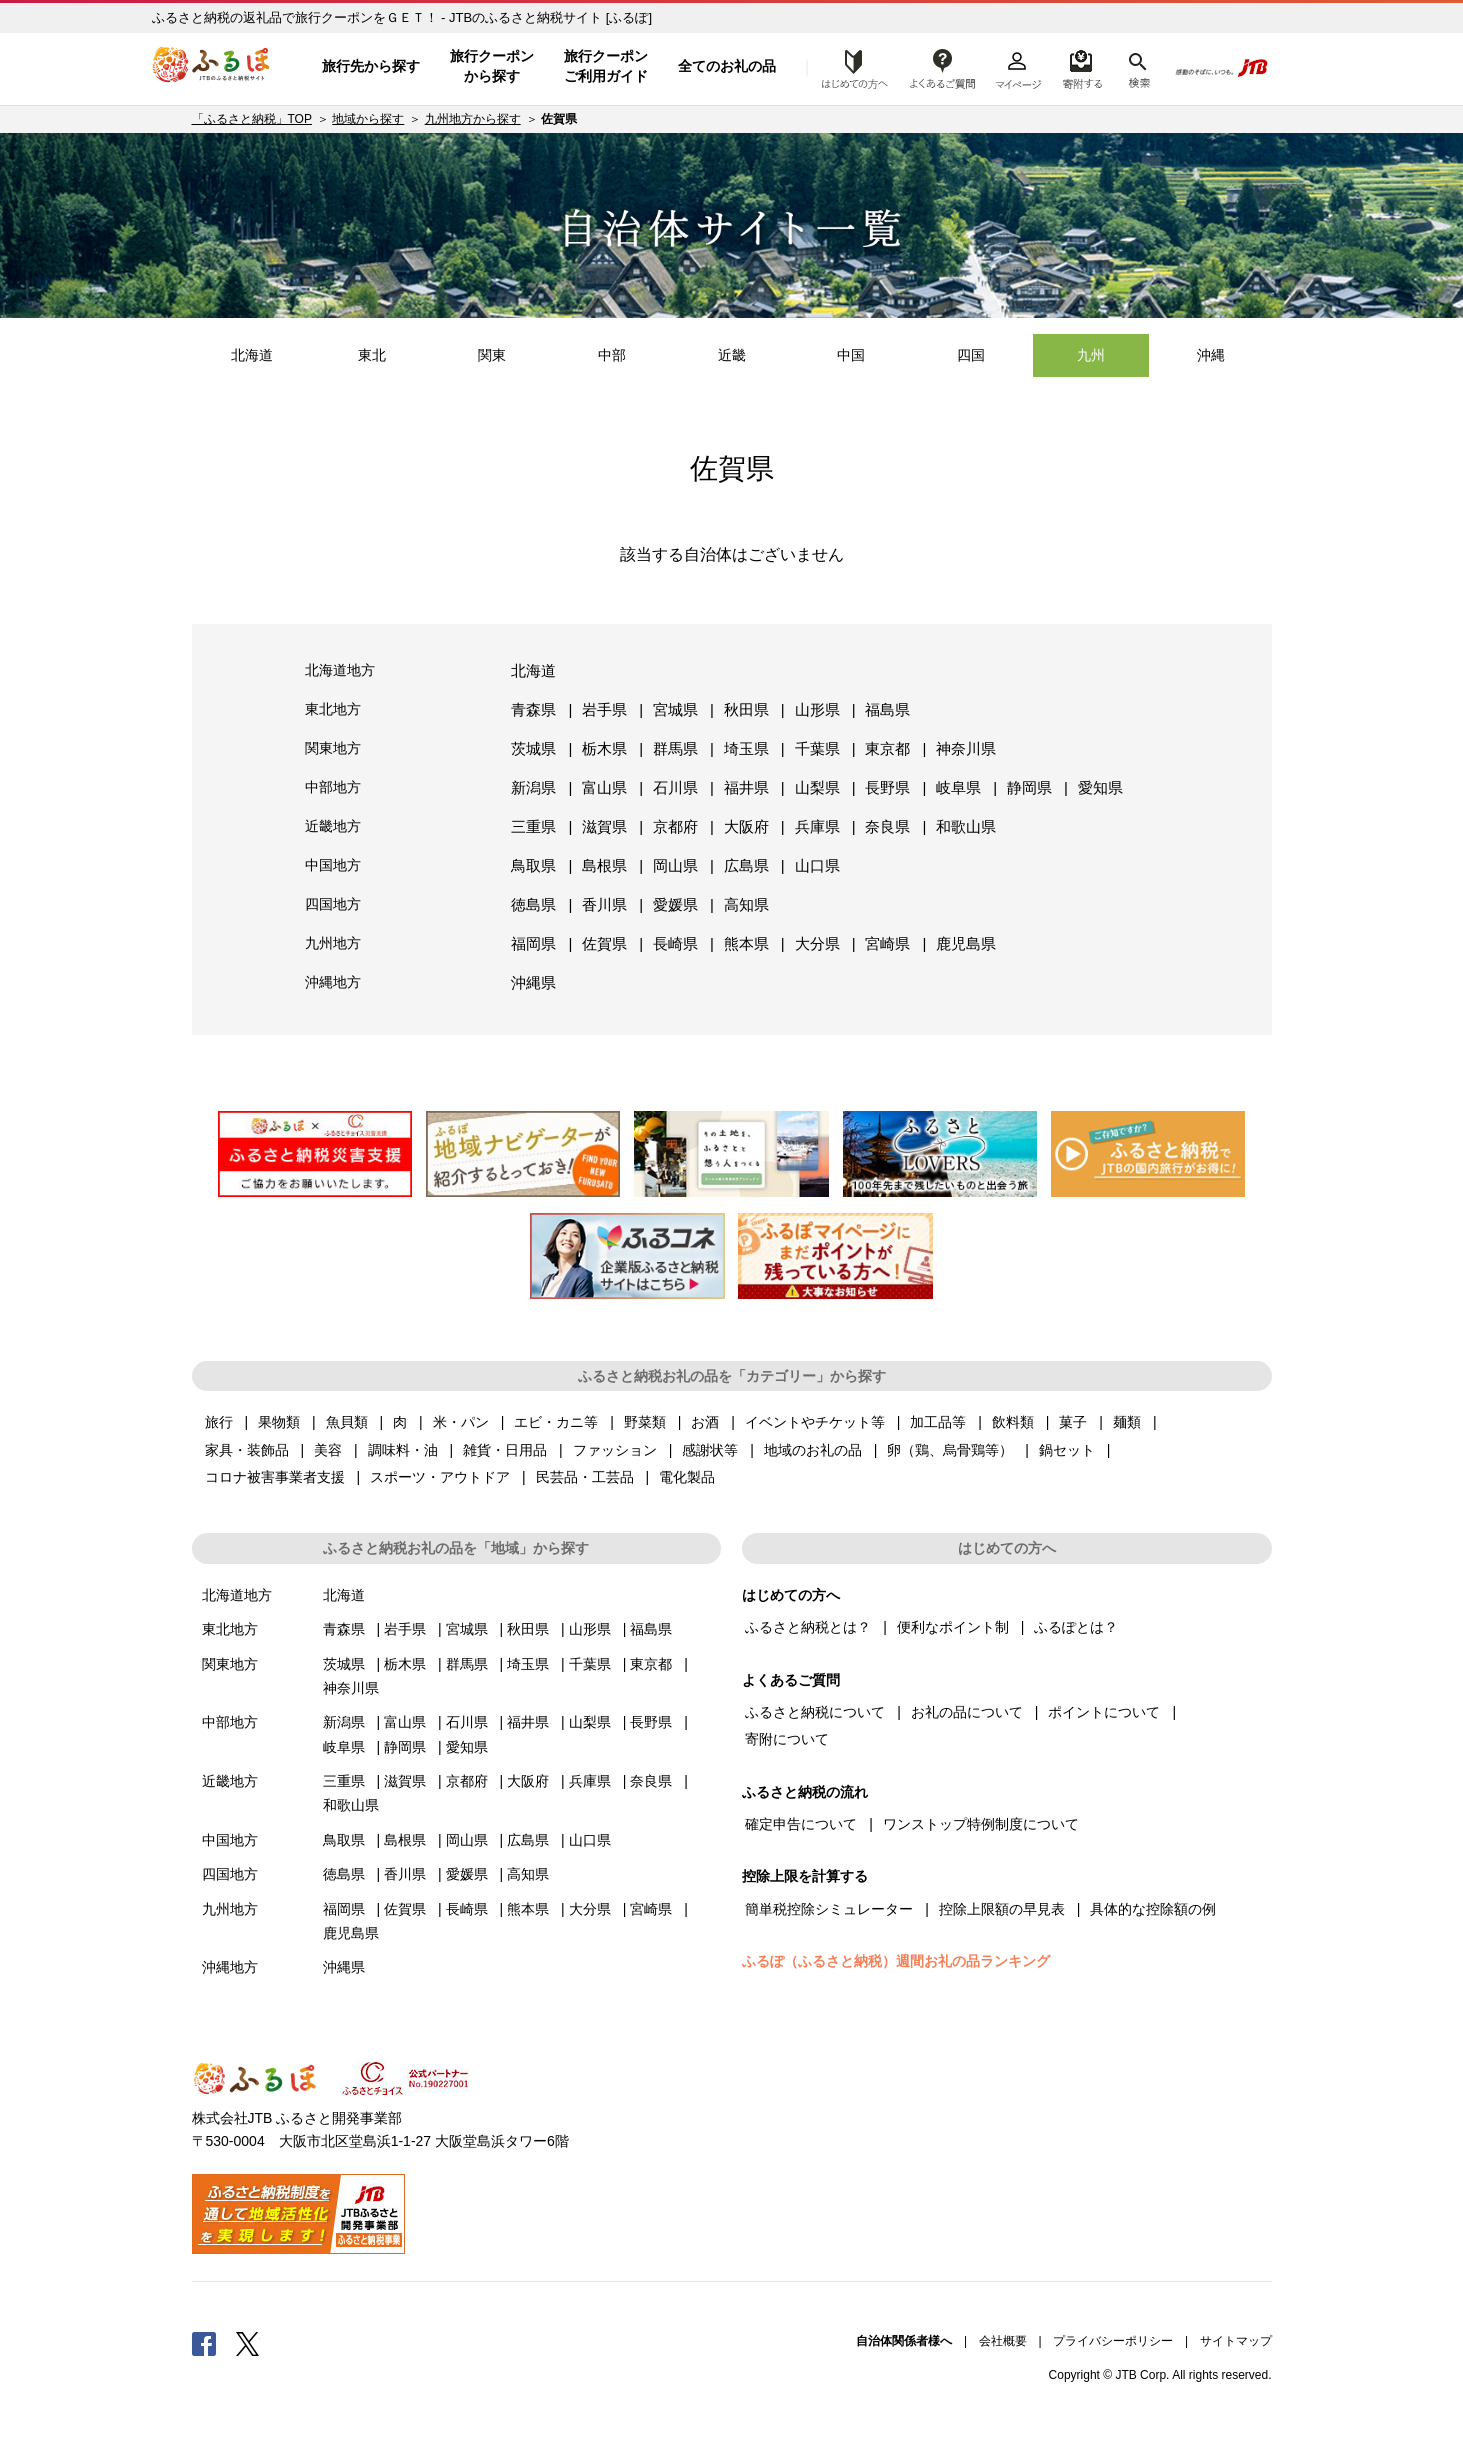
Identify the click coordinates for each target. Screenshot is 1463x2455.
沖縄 (1211, 355)
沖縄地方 (333, 982)
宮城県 (675, 709)
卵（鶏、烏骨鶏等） (950, 1450)
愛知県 (1100, 787)
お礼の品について (967, 1712)
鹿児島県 (966, 943)
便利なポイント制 (953, 1627)
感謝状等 (710, 1450)
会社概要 (1003, 2341)
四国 (971, 355)
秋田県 (746, 709)
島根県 (604, 865)
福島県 (887, 709)
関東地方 (333, 748)
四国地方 (333, 904)
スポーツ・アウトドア (440, 1477)
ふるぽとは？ (1076, 1627)
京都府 (675, 826)
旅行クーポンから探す (492, 66)
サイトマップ (1236, 2341)
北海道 (252, 355)
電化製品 (687, 1477)
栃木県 (604, 748)
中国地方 (333, 865)
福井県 (746, 787)
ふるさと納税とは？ (808, 1627)
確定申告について (801, 1824)
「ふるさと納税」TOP (252, 119)
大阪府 (746, 826)
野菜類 (645, 1422)
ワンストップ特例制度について (981, 1824)
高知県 (746, 904)
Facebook (204, 2343)
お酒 (705, 1422)
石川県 (675, 787)
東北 (372, 355)
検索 (1137, 67)
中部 (612, 355)
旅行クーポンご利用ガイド (606, 66)
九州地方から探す (473, 119)
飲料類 (1013, 1422)
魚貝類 (347, 1422)
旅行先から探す (371, 66)
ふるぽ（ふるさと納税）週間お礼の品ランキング (896, 1961)
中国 (851, 355)
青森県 (533, 709)
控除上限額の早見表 (1002, 1909)
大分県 (817, 943)
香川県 (604, 904)
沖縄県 (533, 982)
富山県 (604, 787)
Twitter (248, 2343)
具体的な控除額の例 (1153, 1909)
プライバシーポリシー (1113, 2341)
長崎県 (675, 943)
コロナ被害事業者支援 (275, 1477)
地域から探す (368, 119)
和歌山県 (966, 826)
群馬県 (675, 748)
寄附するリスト (1081, 67)
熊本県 (746, 943)
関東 (492, 355)
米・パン (461, 1422)
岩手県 (604, 709)
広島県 (746, 865)
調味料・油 (403, 1450)
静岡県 (1029, 787)
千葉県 (817, 748)
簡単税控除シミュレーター (829, 1909)
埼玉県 (746, 748)
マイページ (1018, 67)
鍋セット (1067, 1450)
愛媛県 (675, 904)
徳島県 (533, 904)
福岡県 (533, 943)
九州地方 (333, 943)
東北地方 (333, 709)
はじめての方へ (849, 67)
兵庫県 (817, 826)
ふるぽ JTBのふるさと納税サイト (212, 67)
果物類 (279, 1422)
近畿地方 (333, 826)
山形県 (817, 709)
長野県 (887, 787)
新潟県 (533, 787)
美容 (328, 1450)
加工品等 (938, 1422)
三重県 (533, 826)
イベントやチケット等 (815, 1422)
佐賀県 (604, 943)
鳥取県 (533, 865)
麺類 (1127, 1422)
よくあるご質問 (943, 67)
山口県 (817, 865)
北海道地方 (340, 670)
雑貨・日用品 (505, 1450)
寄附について (787, 1739)
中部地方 (333, 787)
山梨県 (817, 787)
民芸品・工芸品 (585, 1477)
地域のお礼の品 (813, 1450)
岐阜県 (958, 787)
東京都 (887, 748)
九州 (1091, 355)
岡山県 (675, 865)
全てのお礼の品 (727, 66)
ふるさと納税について (815, 1712)
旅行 (219, 1422)
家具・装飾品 (247, 1450)
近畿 (732, 355)
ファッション (615, 1450)
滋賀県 (604, 826)
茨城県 (533, 748)
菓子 (1073, 1422)
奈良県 (887, 826)
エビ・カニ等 (556, 1422)
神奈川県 (966, 748)
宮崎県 (887, 943)
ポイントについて (1104, 1712)
